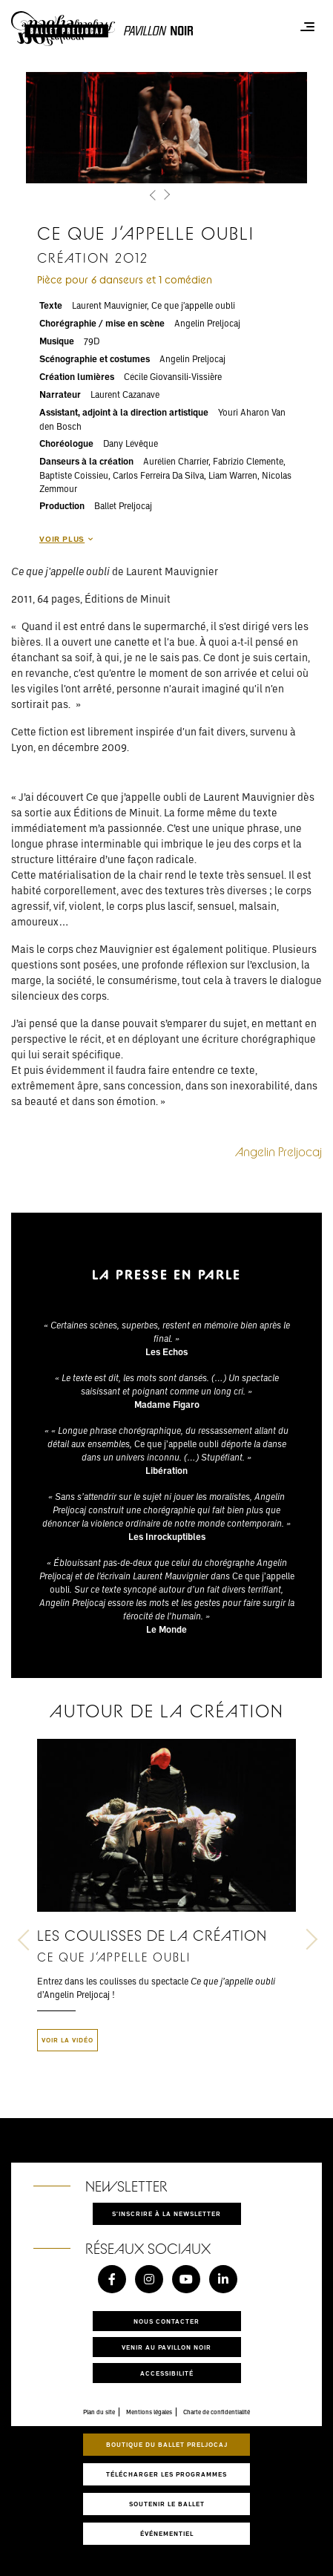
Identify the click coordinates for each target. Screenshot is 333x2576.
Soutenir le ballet (167, 2504)
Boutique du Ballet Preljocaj (167, 2444)
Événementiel (167, 2533)
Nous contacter (166, 2321)
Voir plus (66, 539)
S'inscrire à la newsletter (166, 2213)
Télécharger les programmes (166, 2474)
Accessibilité (167, 2373)
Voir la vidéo (67, 2040)
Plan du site (99, 2412)
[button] (154, 195)
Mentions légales (149, 2412)
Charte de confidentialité (216, 2412)
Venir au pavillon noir (166, 2347)
